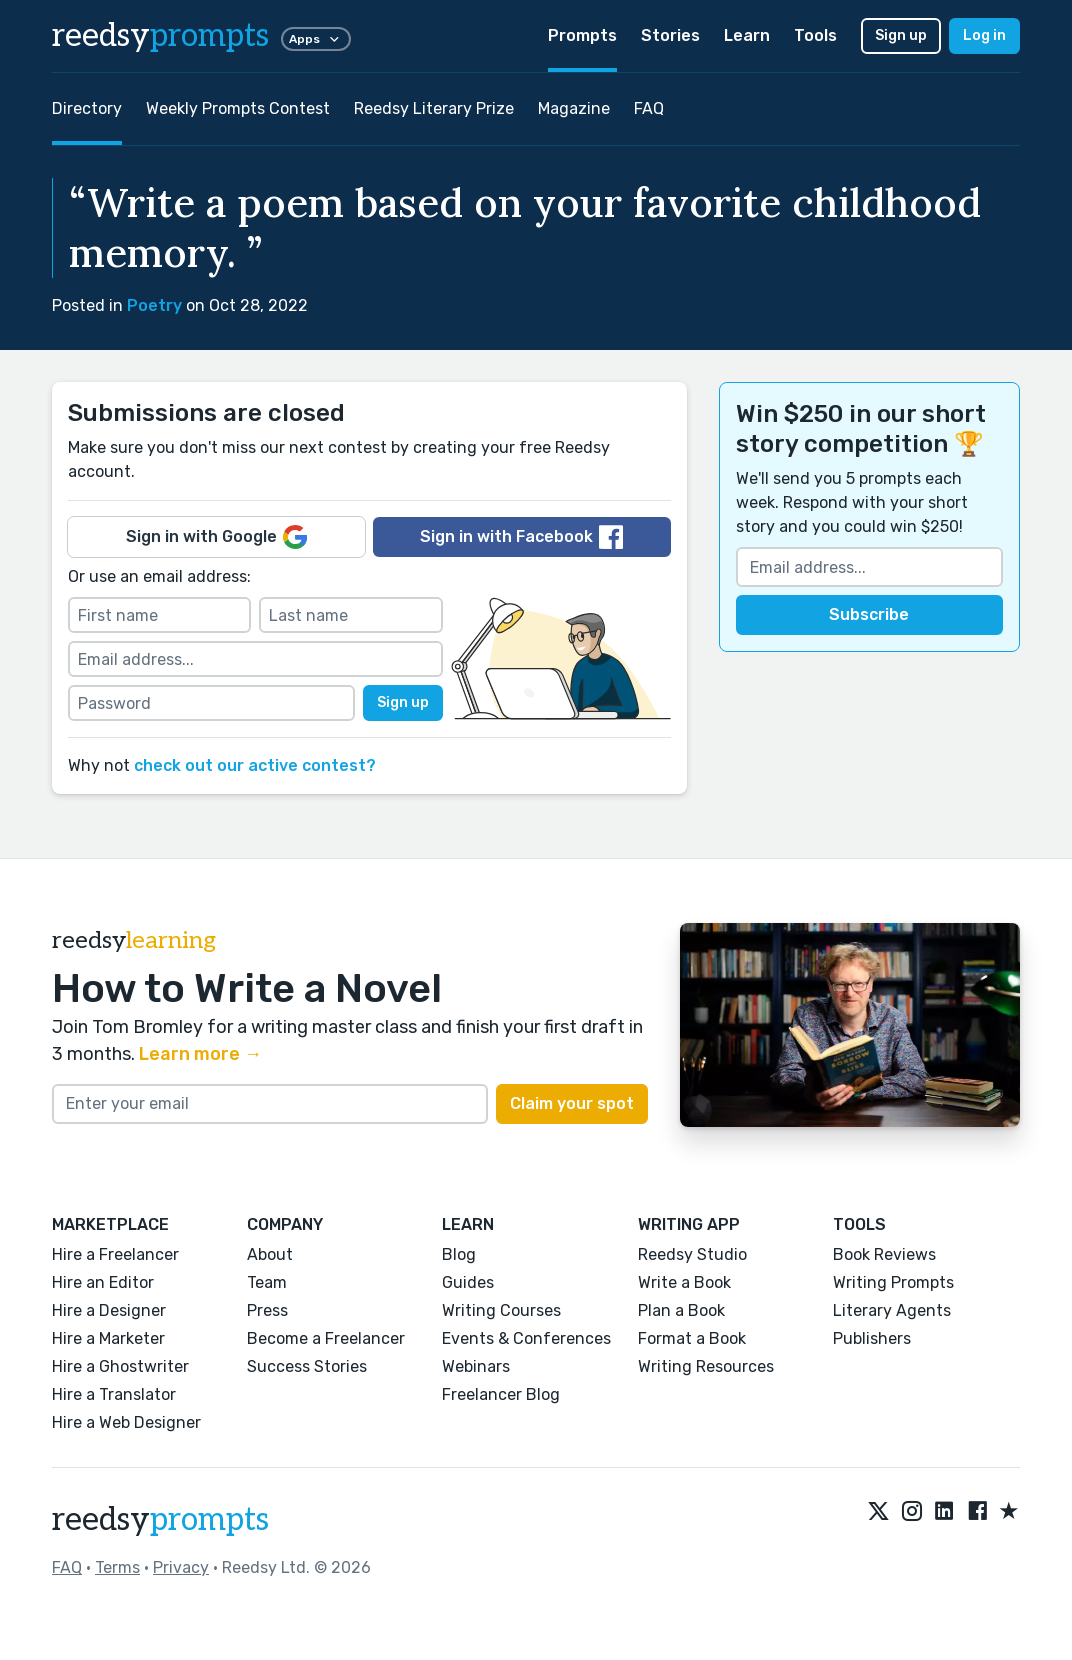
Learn (747, 35)
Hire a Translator (114, 1394)
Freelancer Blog (501, 1394)
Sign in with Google (216, 537)
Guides (468, 1282)
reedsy (160, 1520)
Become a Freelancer (326, 1338)
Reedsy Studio (692, 1254)
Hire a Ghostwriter (120, 1366)
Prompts (582, 35)
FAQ (649, 108)
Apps (316, 39)
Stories (670, 35)
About (270, 1254)
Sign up (901, 35)
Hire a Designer (109, 1310)
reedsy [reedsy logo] (160, 36)
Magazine (574, 108)
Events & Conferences (526, 1338)
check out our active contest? (255, 765)
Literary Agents (892, 1310)
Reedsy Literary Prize (434, 108)
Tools (815, 35)
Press (267, 1310)
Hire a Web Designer (126, 1422)
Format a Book (692, 1338)
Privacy (181, 1567)
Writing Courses (501, 1310)
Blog (459, 1254)
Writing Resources (706, 1366)
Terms (117, 1567)
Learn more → (200, 1054)
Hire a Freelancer (115, 1254)
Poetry (154, 305)
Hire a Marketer (108, 1338)
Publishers (872, 1338)
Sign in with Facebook (521, 537)
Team (267, 1282)
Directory (87, 108)
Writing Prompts (893, 1282)
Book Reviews (884, 1254)
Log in (984, 35)
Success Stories (307, 1366)
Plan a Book (681, 1310)
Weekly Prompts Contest (238, 108)
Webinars (476, 1366)
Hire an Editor (103, 1282)
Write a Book (684, 1282)
